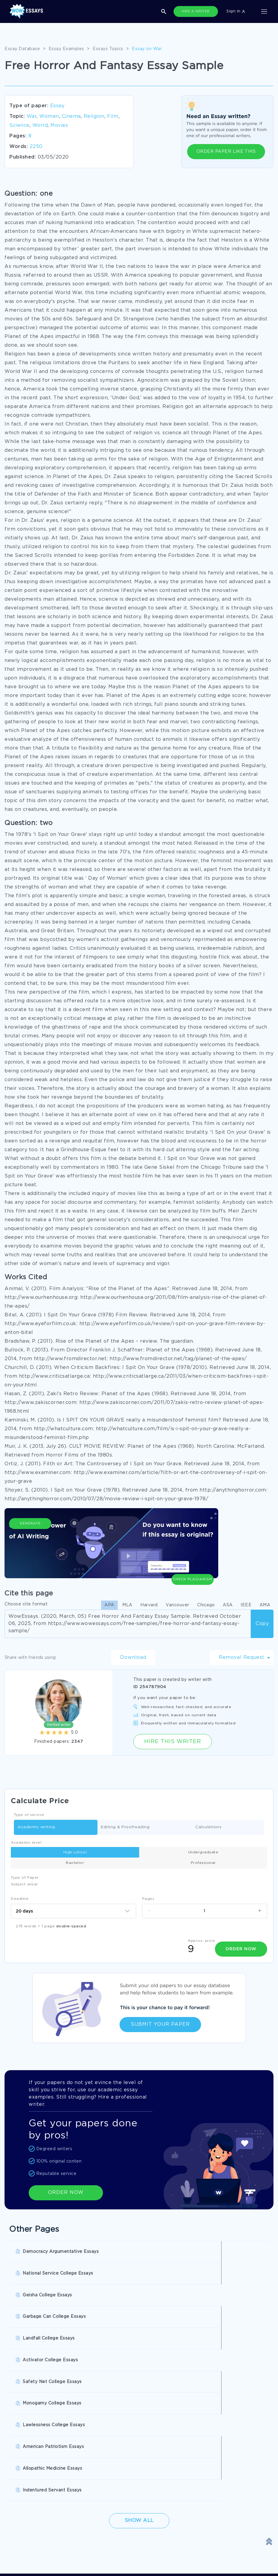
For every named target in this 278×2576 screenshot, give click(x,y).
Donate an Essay (27, 2513)
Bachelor (75, 1863)
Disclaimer (111, 2513)
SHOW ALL (136, 2477)
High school (75, 1852)
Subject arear (24, 1884)
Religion (94, 116)
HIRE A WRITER (196, 11)
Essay (57, 106)
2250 (36, 146)
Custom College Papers (121, 2457)
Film (113, 116)
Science (19, 125)
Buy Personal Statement (35, 2457)
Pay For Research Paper (34, 2432)
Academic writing (36, 1827)
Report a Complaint (30, 2550)
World (40, 125)
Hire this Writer (172, 1741)
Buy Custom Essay (202, 2432)
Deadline (19, 1898)
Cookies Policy (24, 2537)
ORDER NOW (66, 2189)
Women (49, 116)
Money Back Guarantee (124, 2550)
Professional (203, 1863)
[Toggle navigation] (264, 11)
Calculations (208, 1827)
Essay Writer (195, 2444)
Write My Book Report (119, 2444)
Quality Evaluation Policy (35, 2562)
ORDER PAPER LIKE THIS (226, 151)
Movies (59, 125)
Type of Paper (25, 1877)
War (32, 116)
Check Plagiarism (192, 1547)
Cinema (71, 116)
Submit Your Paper (160, 2021)
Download (133, 1657)
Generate (30, 1550)
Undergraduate (203, 1852)
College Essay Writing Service (41, 2444)
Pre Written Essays (202, 2457)
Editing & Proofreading (125, 1827)
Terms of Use (23, 2525)
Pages (148, 1898)
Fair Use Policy (116, 2562)
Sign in (235, 11)
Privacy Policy (115, 2525)
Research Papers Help (119, 2432)
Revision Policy (116, 2537)
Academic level (26, 1842)
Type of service (29, 1814)
